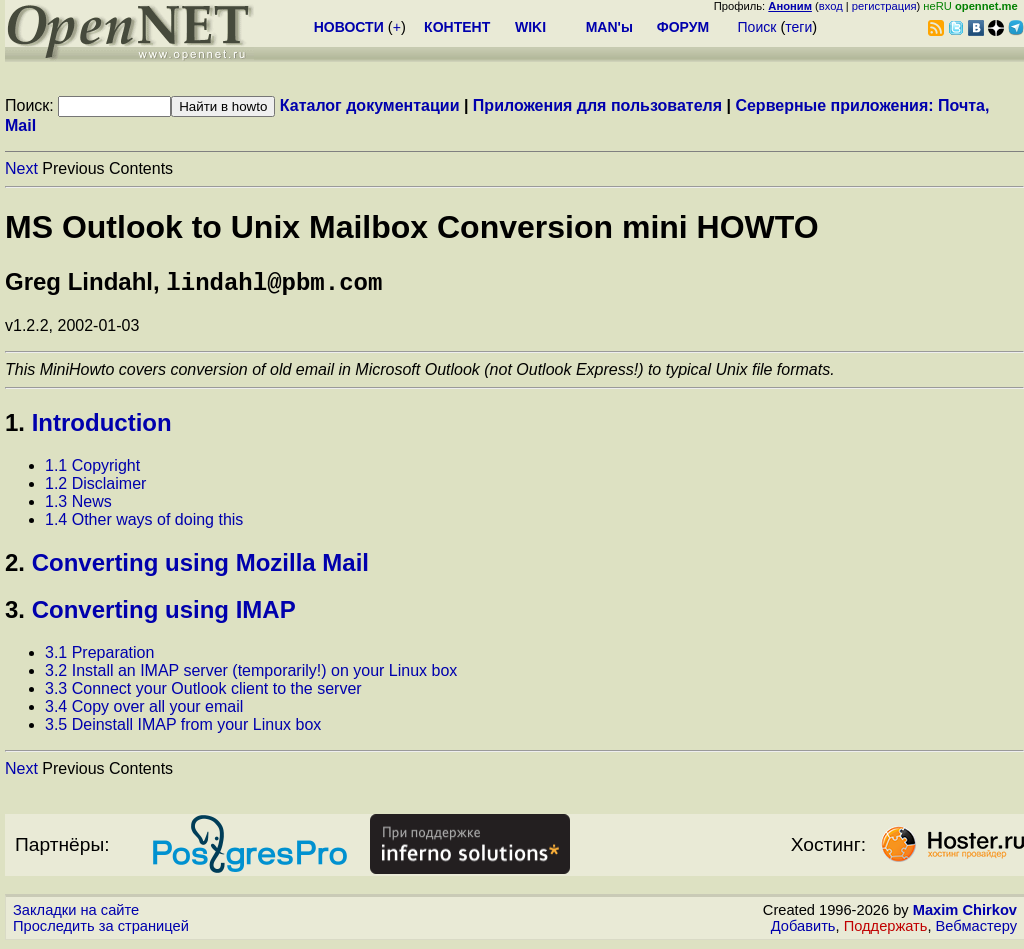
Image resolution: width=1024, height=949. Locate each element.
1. (15, 426)
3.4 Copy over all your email (144, 710)
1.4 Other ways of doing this (144, 523)
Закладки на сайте (76, 914)
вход (831, 6)
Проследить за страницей (101, 930)
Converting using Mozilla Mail (200, 566)
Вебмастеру (976, 930)
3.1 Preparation (99, 656)
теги (798, 27)
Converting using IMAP (164, 613)
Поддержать (886, 930)
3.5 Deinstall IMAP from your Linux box (183, 728)
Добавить (803, 930)
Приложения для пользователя (597, 105)
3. (15, 613)
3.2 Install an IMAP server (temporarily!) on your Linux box (251, 674)
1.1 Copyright (92, 469)
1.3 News (78, 505)
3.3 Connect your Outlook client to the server (203, 692)
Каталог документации (370, 105)
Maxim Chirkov (965, 914)
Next (21, 168)
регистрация (884, 6)
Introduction (102, 426)
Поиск (757, 27)
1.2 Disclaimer (95, 487)
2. (15, 566)
